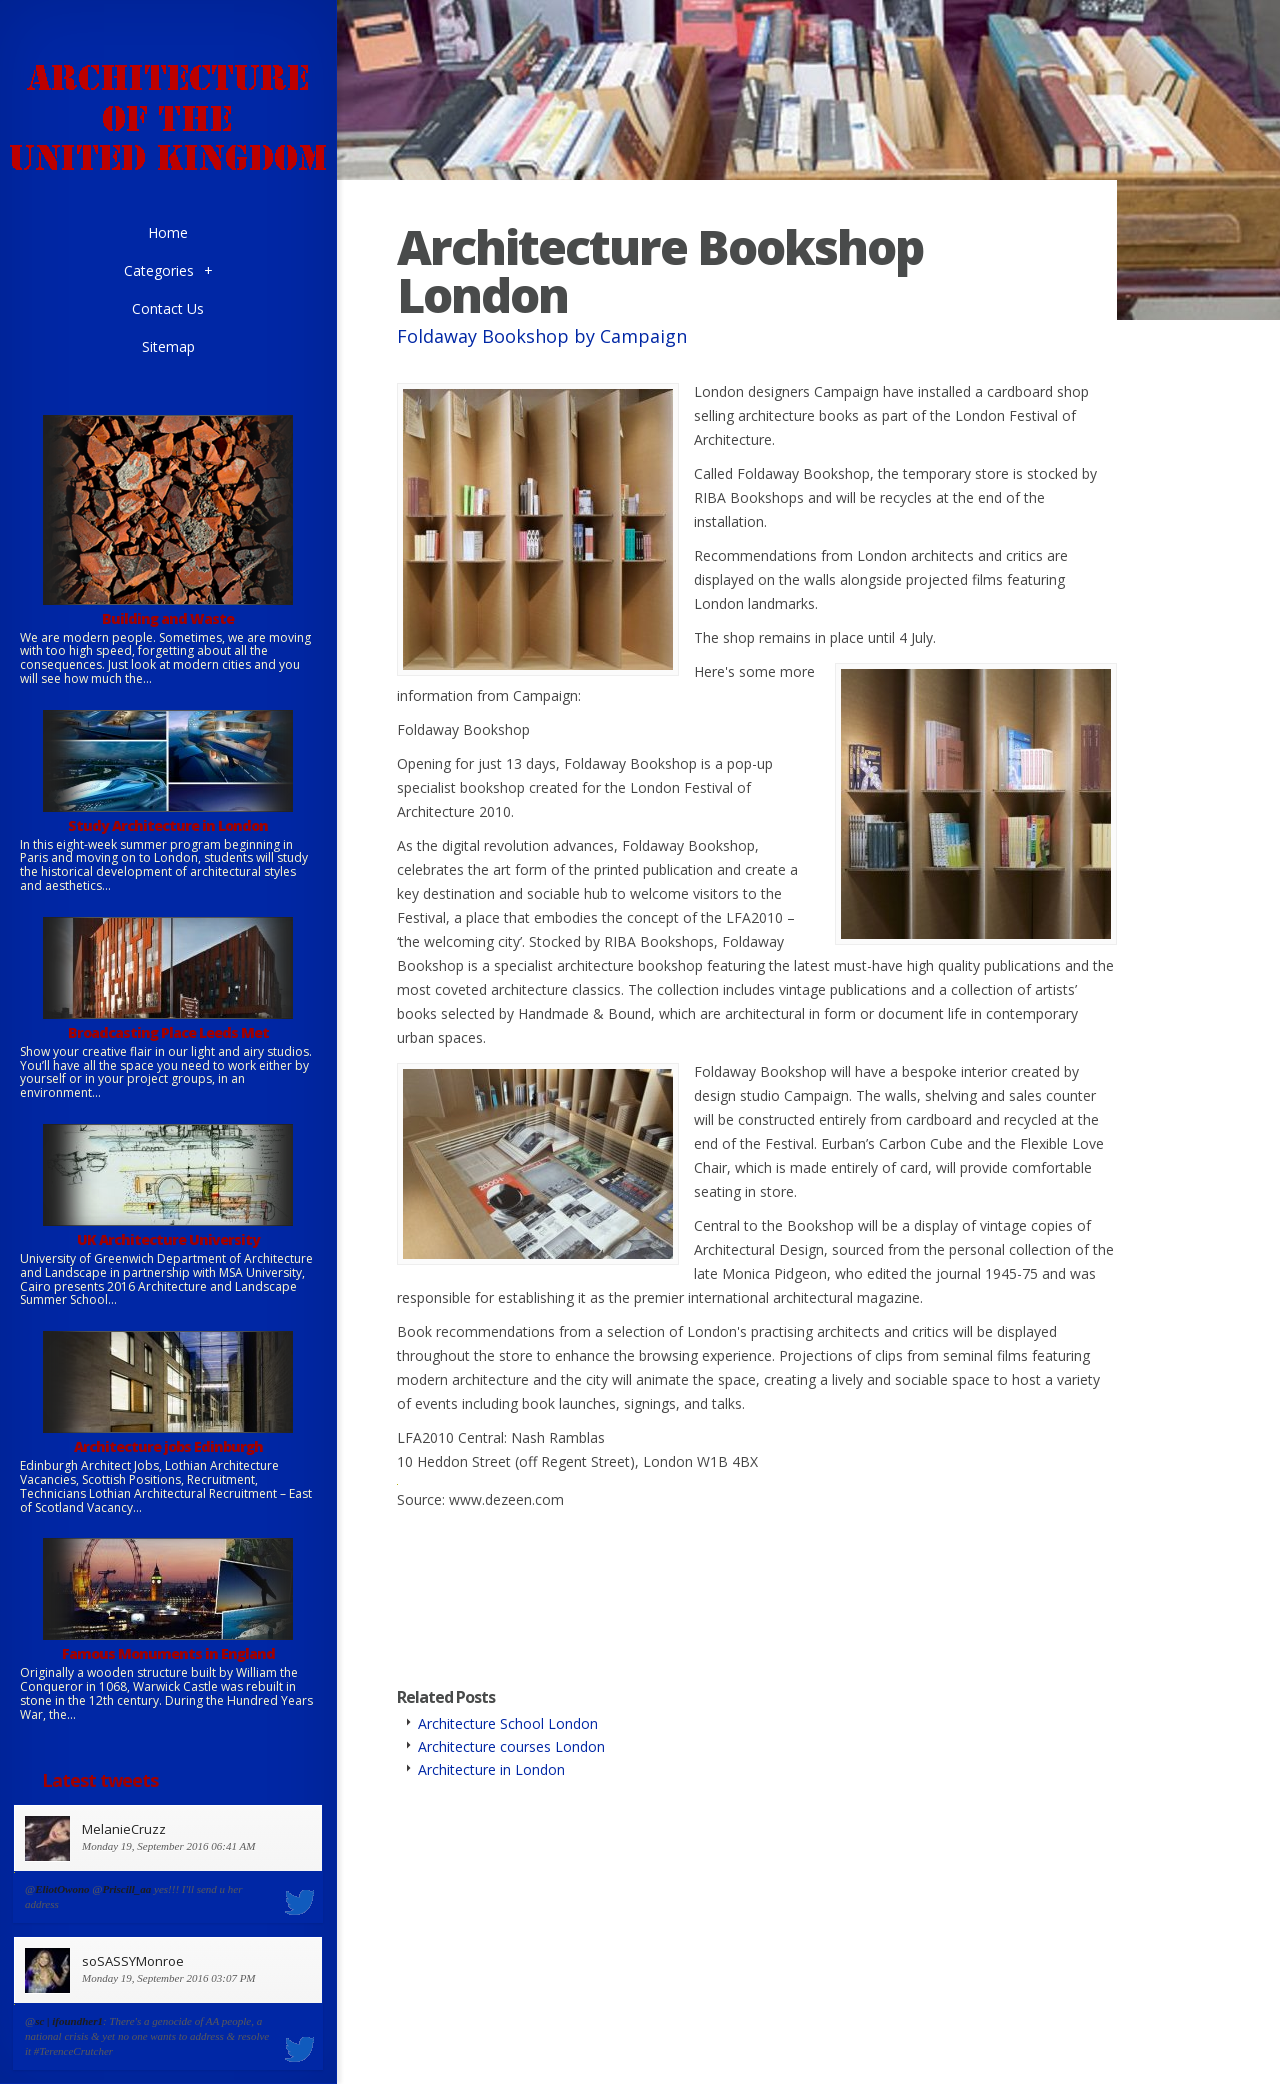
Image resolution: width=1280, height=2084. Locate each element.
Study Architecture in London (168, 825)
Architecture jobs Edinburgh (168, 1446)
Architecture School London (508, 1723)
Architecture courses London (511, 1746)
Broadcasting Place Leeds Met (168, 1032)
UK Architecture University (168, 1239)
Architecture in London (491, 1769)
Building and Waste (168, 618)
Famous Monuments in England (168, 1653)
